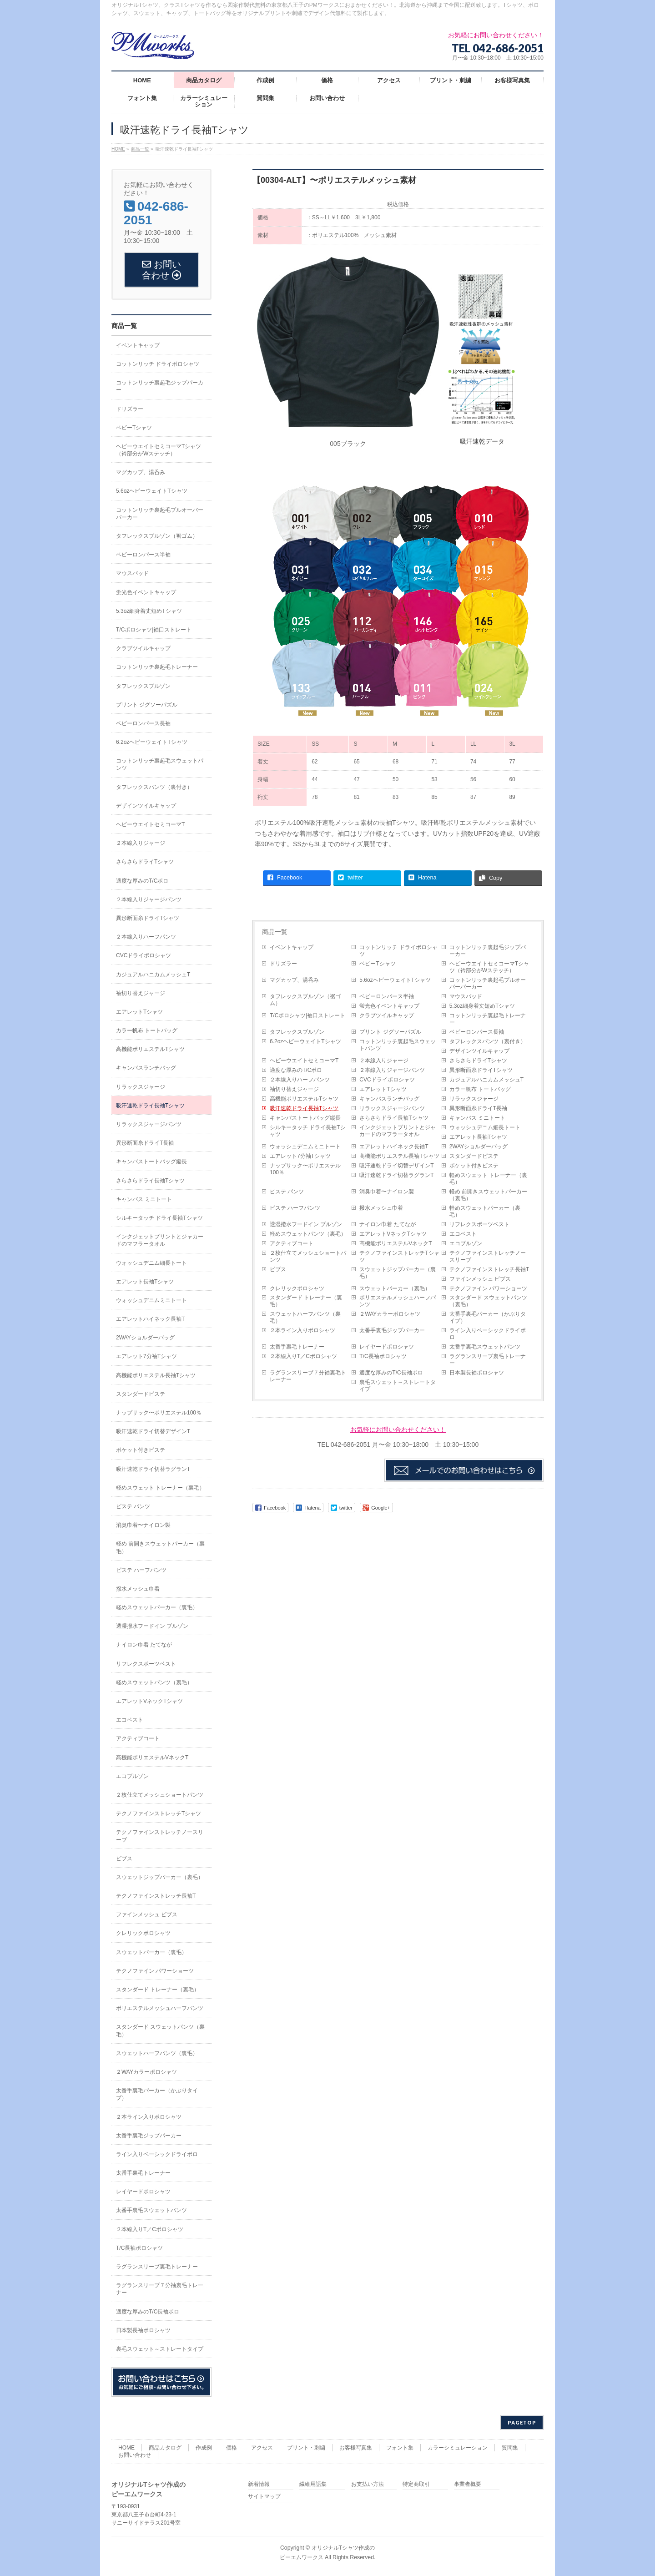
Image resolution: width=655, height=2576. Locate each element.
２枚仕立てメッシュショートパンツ (308, 1256)
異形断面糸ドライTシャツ (481, 1070)
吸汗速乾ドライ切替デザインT (396, 1165)
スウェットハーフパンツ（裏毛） (305, 1317)
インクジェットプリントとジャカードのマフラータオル (397, 1130)
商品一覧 (274, 931)
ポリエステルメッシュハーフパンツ (397, 1301)
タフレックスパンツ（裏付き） (487, 1041)
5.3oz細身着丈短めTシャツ (482, 1006)
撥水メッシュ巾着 (381, 1208)
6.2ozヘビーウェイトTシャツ (305, 1041)
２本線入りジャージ (383, 1060)
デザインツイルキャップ (479, 1051)
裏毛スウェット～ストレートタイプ (397, 1385)
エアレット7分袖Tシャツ (300, 1156)
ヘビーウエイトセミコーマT (304, 1060)
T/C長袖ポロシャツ (382, 1356)
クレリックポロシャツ (297, 1288)
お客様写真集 (355, 2448)
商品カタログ (165, 2448)
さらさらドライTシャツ (478, 1060)
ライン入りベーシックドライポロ (487, 1333)
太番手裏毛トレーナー (297, 1347)
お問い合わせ (134, 2455)
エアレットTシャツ (382, 1089)
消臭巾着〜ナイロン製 (386, 1191)
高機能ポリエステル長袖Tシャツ (399, 1156)
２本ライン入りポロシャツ (302, 1330)
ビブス (278, 1269)
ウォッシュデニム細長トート (484, 1127)
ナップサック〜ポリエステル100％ (305, 1169)
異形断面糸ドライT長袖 (478, 1108)
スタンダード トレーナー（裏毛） (306, 1301)
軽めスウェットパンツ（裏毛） (308, 1234)
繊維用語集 (313, 2484)
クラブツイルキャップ (386, 1015)
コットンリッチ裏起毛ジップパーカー (487, 950)
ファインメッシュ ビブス (480, 1279)
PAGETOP (522, 2422)
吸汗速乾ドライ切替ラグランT (396, 1175)
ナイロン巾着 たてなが (387, 1224)
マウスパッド (465, 996)
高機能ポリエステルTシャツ (304, 1099)
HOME (126, 2448)
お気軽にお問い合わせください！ (398, 1429)
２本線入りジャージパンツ (392, 1070)
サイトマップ (264, 2497)
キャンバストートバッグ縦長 (305, 1118)
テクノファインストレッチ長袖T (489, 1269)
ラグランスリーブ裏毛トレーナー (487, 1359)
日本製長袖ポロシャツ (476, 1372)
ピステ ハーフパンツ (295, 1208)
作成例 (204, 2448)
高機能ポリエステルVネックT (395, 1243)
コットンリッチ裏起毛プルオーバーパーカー (487, 983)
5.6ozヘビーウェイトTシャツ (395, 980)
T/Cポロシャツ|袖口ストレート (307, 1015)
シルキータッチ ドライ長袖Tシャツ (308, 1130)
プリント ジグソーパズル (390, 1032)
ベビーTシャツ (377, 963)
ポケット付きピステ (474, 1165)
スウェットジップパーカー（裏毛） (397, 1272)
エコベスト (463, 1234)
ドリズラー (283, 963)
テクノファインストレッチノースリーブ (487, 1256)
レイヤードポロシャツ (386, 1347)
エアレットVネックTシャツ (392, 1234)
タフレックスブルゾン (297, 1032)
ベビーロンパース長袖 (476, 1032)
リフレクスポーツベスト (479, 1224)
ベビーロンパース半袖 (386, 996)
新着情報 (259, 2484)
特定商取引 (416, 2484)
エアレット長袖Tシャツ (478, 1137)
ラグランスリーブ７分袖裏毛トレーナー (308, 1376)
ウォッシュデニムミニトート (305, 1146)
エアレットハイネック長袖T (393, 1146)
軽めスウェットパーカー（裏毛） (484, 1211)
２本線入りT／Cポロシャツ (303, 1356)
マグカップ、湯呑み (294, 980)
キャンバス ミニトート (477, 1118)
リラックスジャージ (474, 1099)
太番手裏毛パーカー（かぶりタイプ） (487, 1317)
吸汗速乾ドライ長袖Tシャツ (304, 1108)
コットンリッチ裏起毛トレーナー (487, 1018)
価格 (231, 2448)
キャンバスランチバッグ (389, 1099)
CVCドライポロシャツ (386, 1079)
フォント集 (399, 2448)
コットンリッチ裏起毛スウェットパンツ (397, 1044)
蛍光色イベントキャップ (389, 1006)
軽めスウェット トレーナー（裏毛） (488, 1178)
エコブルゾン (465, 1243)
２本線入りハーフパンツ (300, 1079)
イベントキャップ (291, 947)
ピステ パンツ (287, 1191)
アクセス (262, 2448)
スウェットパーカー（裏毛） (394, 1288)
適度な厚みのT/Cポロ (296, 1070)
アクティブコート (291, 1243)
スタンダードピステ (474, 1156)
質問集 (510, 2448)
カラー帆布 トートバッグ (480, 1089)
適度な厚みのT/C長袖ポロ (391, 1372)
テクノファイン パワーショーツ (488, 1288)
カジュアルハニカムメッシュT (486, 1079)
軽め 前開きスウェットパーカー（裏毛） (488, 1195)
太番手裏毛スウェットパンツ (484, 1347)
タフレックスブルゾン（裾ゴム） (305, 999)
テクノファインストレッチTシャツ (399, 1256)
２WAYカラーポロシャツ (389, 1314)
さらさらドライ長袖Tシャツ (393, 1118)
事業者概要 (467, 2484)
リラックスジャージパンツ (392, 1108)
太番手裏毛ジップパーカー (392, 1330)
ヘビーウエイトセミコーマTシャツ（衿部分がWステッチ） (489, 967)
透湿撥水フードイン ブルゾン (306, 1224)
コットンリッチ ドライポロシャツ (398, 950)
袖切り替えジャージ (294, 1089)
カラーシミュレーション (458, 2448)
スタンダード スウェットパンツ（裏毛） (488, 1301)
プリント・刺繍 (306, 2448)
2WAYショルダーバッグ (478, 1146)
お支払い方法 (367, 2484)
